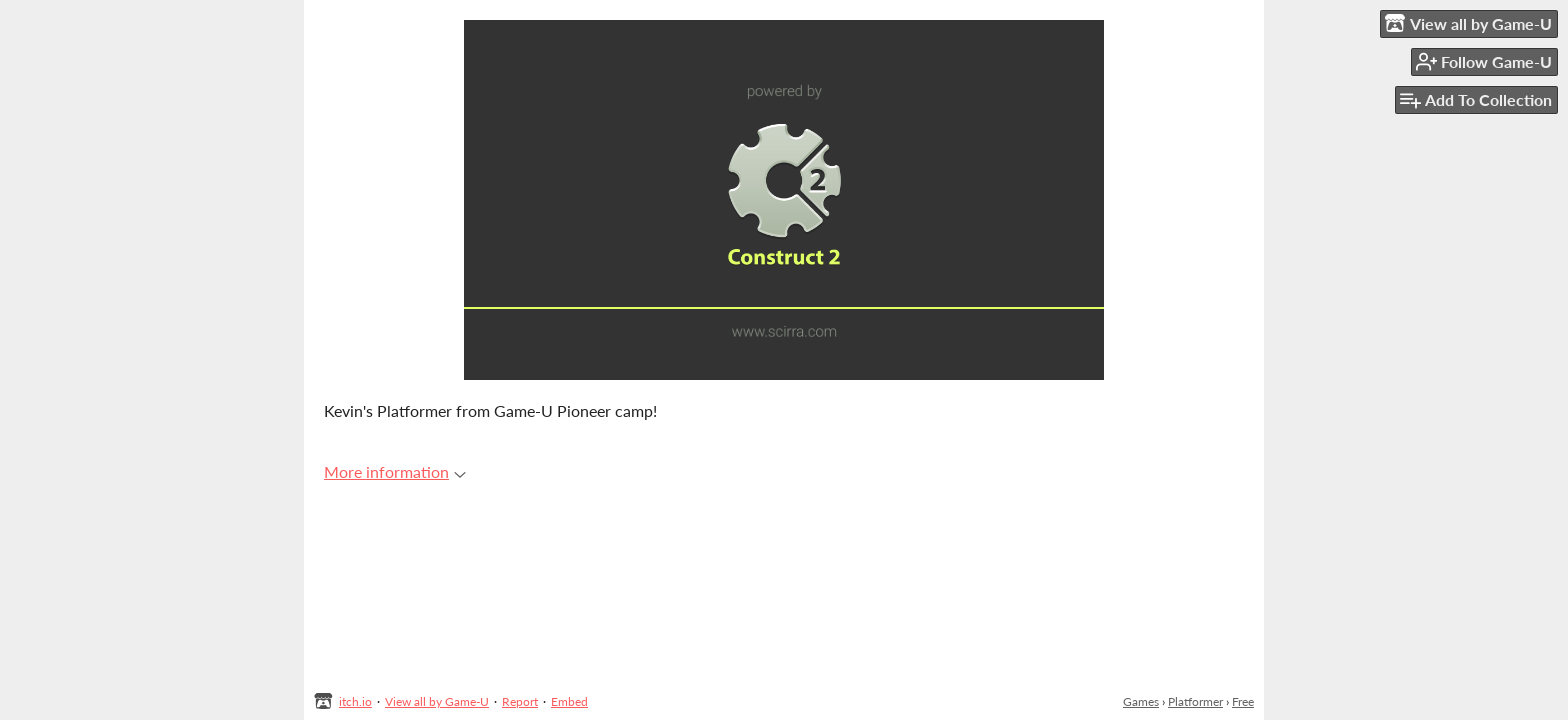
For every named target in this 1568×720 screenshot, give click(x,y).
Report (520, 701)
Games (1141, 701)
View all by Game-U (437, 701)
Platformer (1195, 701)
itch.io (355, 701)
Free (1243, 701)
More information (395, 471)
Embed (569, 701)
